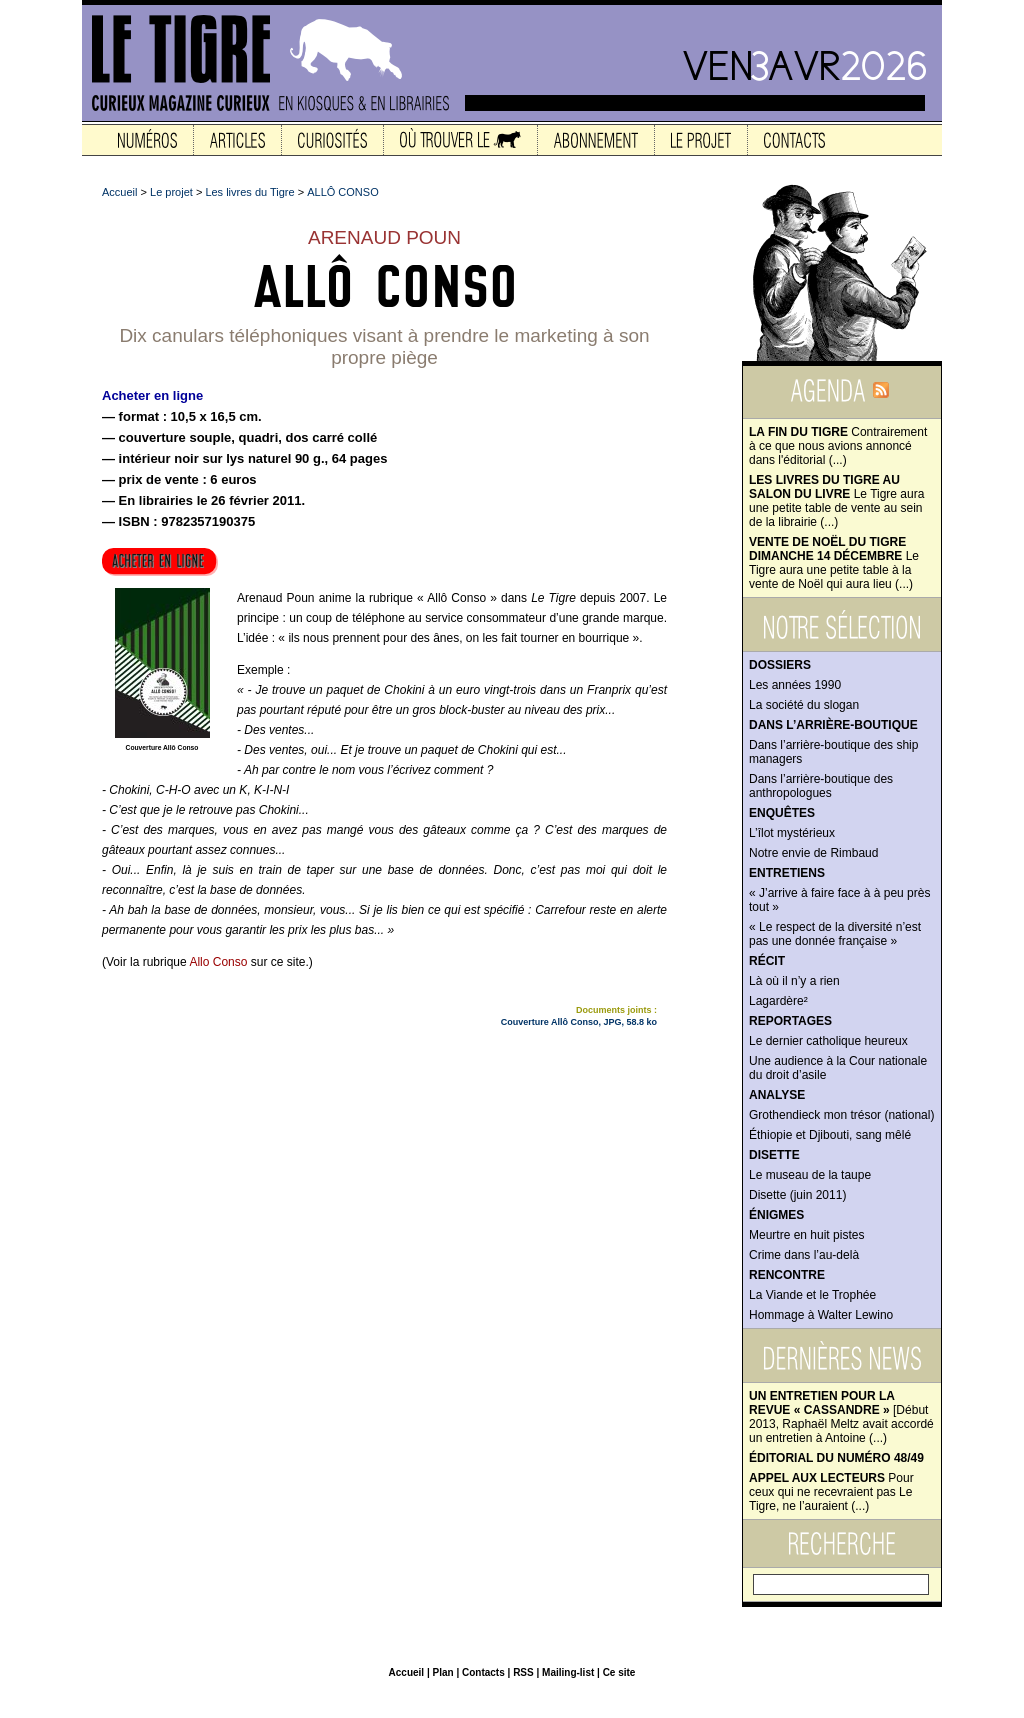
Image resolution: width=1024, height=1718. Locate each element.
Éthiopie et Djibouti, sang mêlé (830, 1135)
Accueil (119, 192)
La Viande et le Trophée (812, 1295)
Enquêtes (782, 813)
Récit (767, 961)
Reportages (790, 1021)
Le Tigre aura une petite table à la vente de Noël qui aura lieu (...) (834, 563)
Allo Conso (218, 962)
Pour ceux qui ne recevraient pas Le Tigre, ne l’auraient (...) (831, 1492)
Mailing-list (568, 1672)
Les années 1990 (795, 685)
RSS (523, 1672)
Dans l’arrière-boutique (833, 725)
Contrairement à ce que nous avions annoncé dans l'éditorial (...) (838, 446)
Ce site (619, 1672)
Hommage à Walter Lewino (821, 1315)
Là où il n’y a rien (794, 981)
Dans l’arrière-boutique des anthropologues (821, 786)
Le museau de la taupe (810, 1175)
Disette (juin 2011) (797, 1195)
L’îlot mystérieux (792, 833)
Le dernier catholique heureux (828, 1041)
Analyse (777, 1095)
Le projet (171, 192)
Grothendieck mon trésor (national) (841, 1115)
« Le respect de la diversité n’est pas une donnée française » (835, 934)
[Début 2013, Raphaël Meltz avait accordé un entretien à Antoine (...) (841, 1417)
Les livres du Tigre (249, 192)
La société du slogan (804, 705)
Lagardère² (778, 1001)
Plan (442, 1672)
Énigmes (776, 1215)
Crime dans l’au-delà (804, 1255)
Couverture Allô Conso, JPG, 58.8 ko (579, 1022)
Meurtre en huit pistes (806, 1235)
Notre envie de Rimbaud (813, 853)
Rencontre (787, 1275)
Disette (774, 1155)
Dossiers (780, 665)
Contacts (483, 1672)
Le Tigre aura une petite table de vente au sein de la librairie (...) (836, 501)
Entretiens (787, 873)
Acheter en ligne (152, 395)
